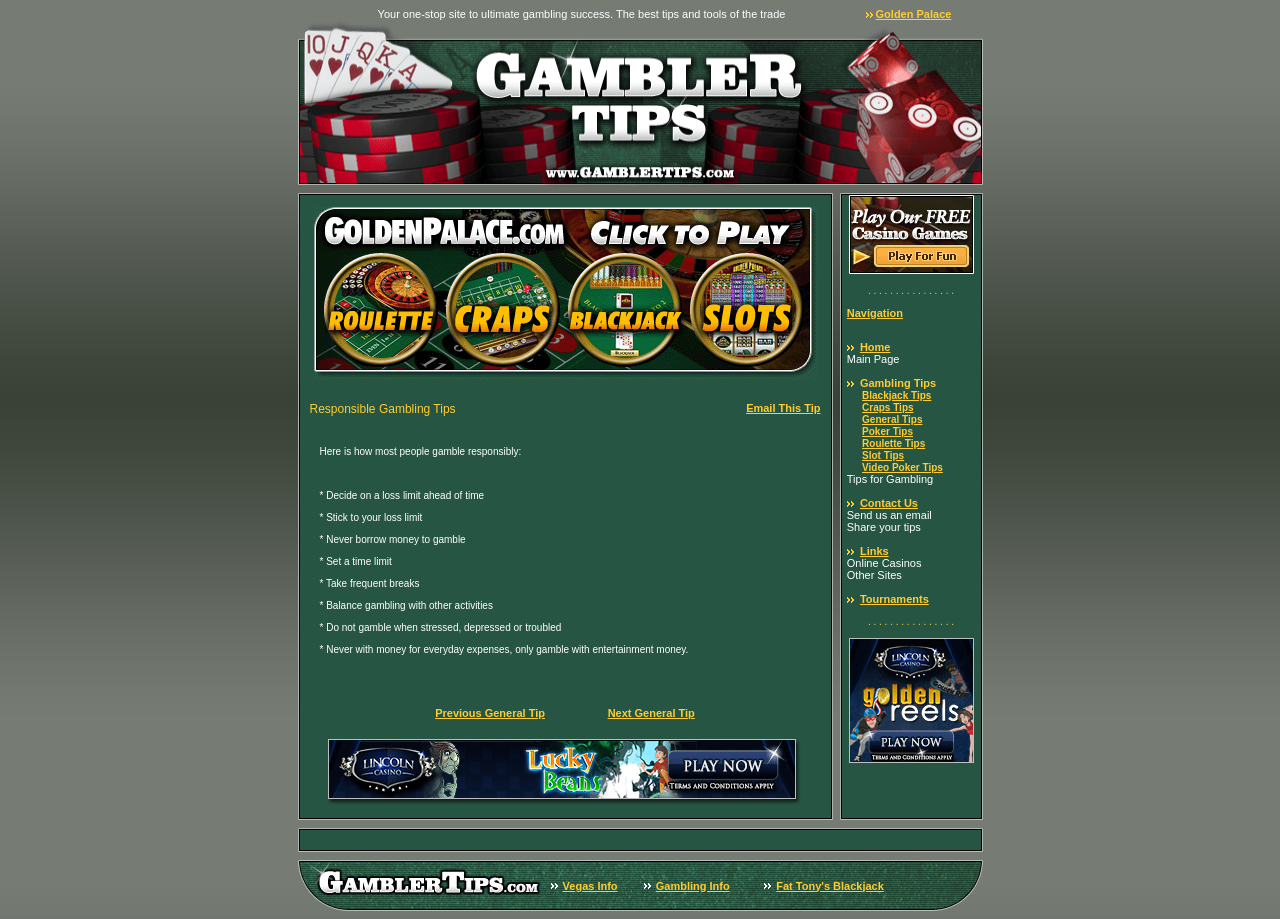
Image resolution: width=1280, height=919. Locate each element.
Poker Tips (887, 431)
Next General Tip (651, 713)
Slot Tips (883, 455)
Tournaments (894, 599)
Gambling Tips (898, 383)
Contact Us (889, 503)
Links (874, 551)
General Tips (892, 419)
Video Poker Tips (902, 467)
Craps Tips (888, 407)
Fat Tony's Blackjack (830, 886)
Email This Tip (783, 408)
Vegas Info (590, 886)
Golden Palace (914, 14)
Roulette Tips (893, 443)
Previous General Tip (490, 713)
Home (875, 347)
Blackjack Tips (896, 395)
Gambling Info (693, 886)
